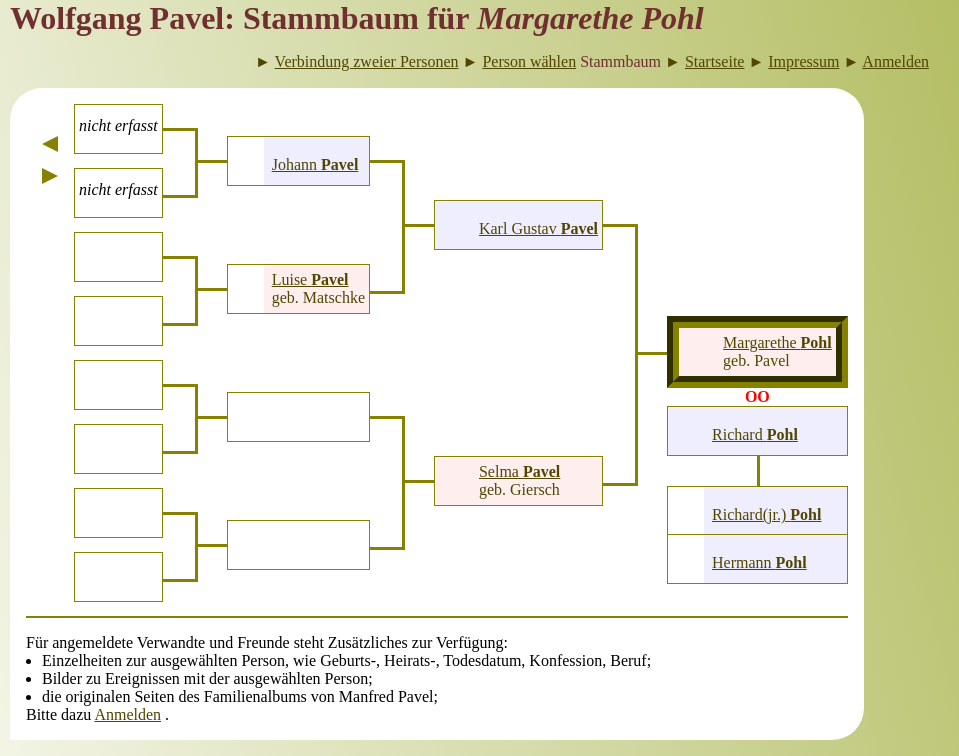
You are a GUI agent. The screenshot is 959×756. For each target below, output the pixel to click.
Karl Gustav (538, 228)
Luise (310, 279)
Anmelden (127, 714)
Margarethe (777, 342)
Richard (755, 434)
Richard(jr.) (766, 514)
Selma (519, 471)
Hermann (759, 562)
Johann (315, 164)
